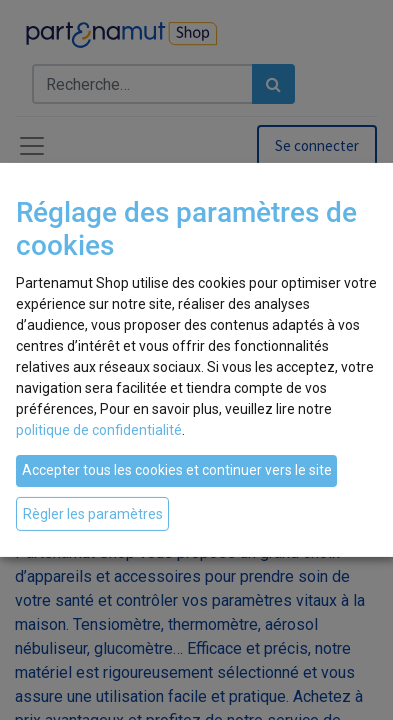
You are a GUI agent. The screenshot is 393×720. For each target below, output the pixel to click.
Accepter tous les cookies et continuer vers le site (177, 470)
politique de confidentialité (99, 430)
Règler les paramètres (93, 513)
